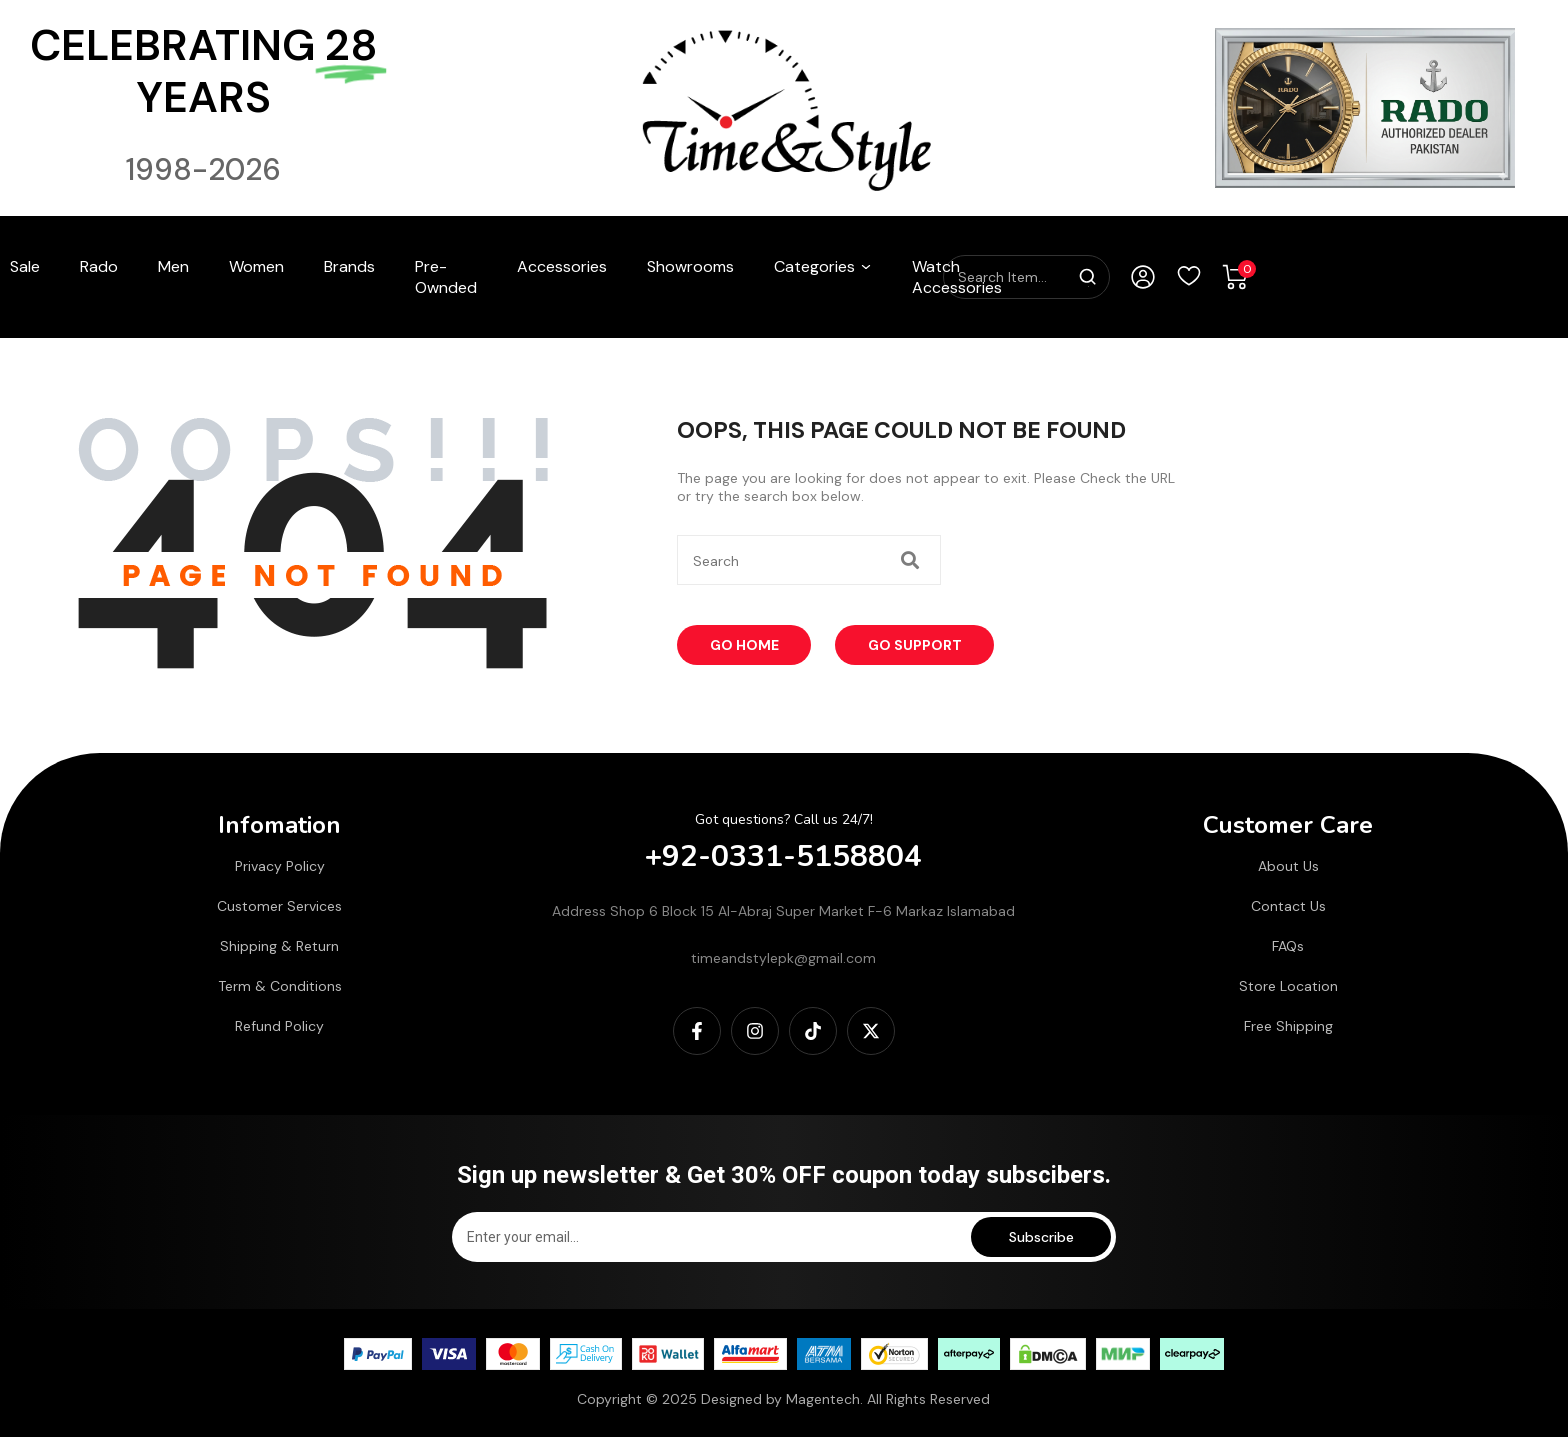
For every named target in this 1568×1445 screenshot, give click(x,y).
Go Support (924, 646)
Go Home (748, 646)
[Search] (1088, 277)
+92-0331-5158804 (784, 854)
